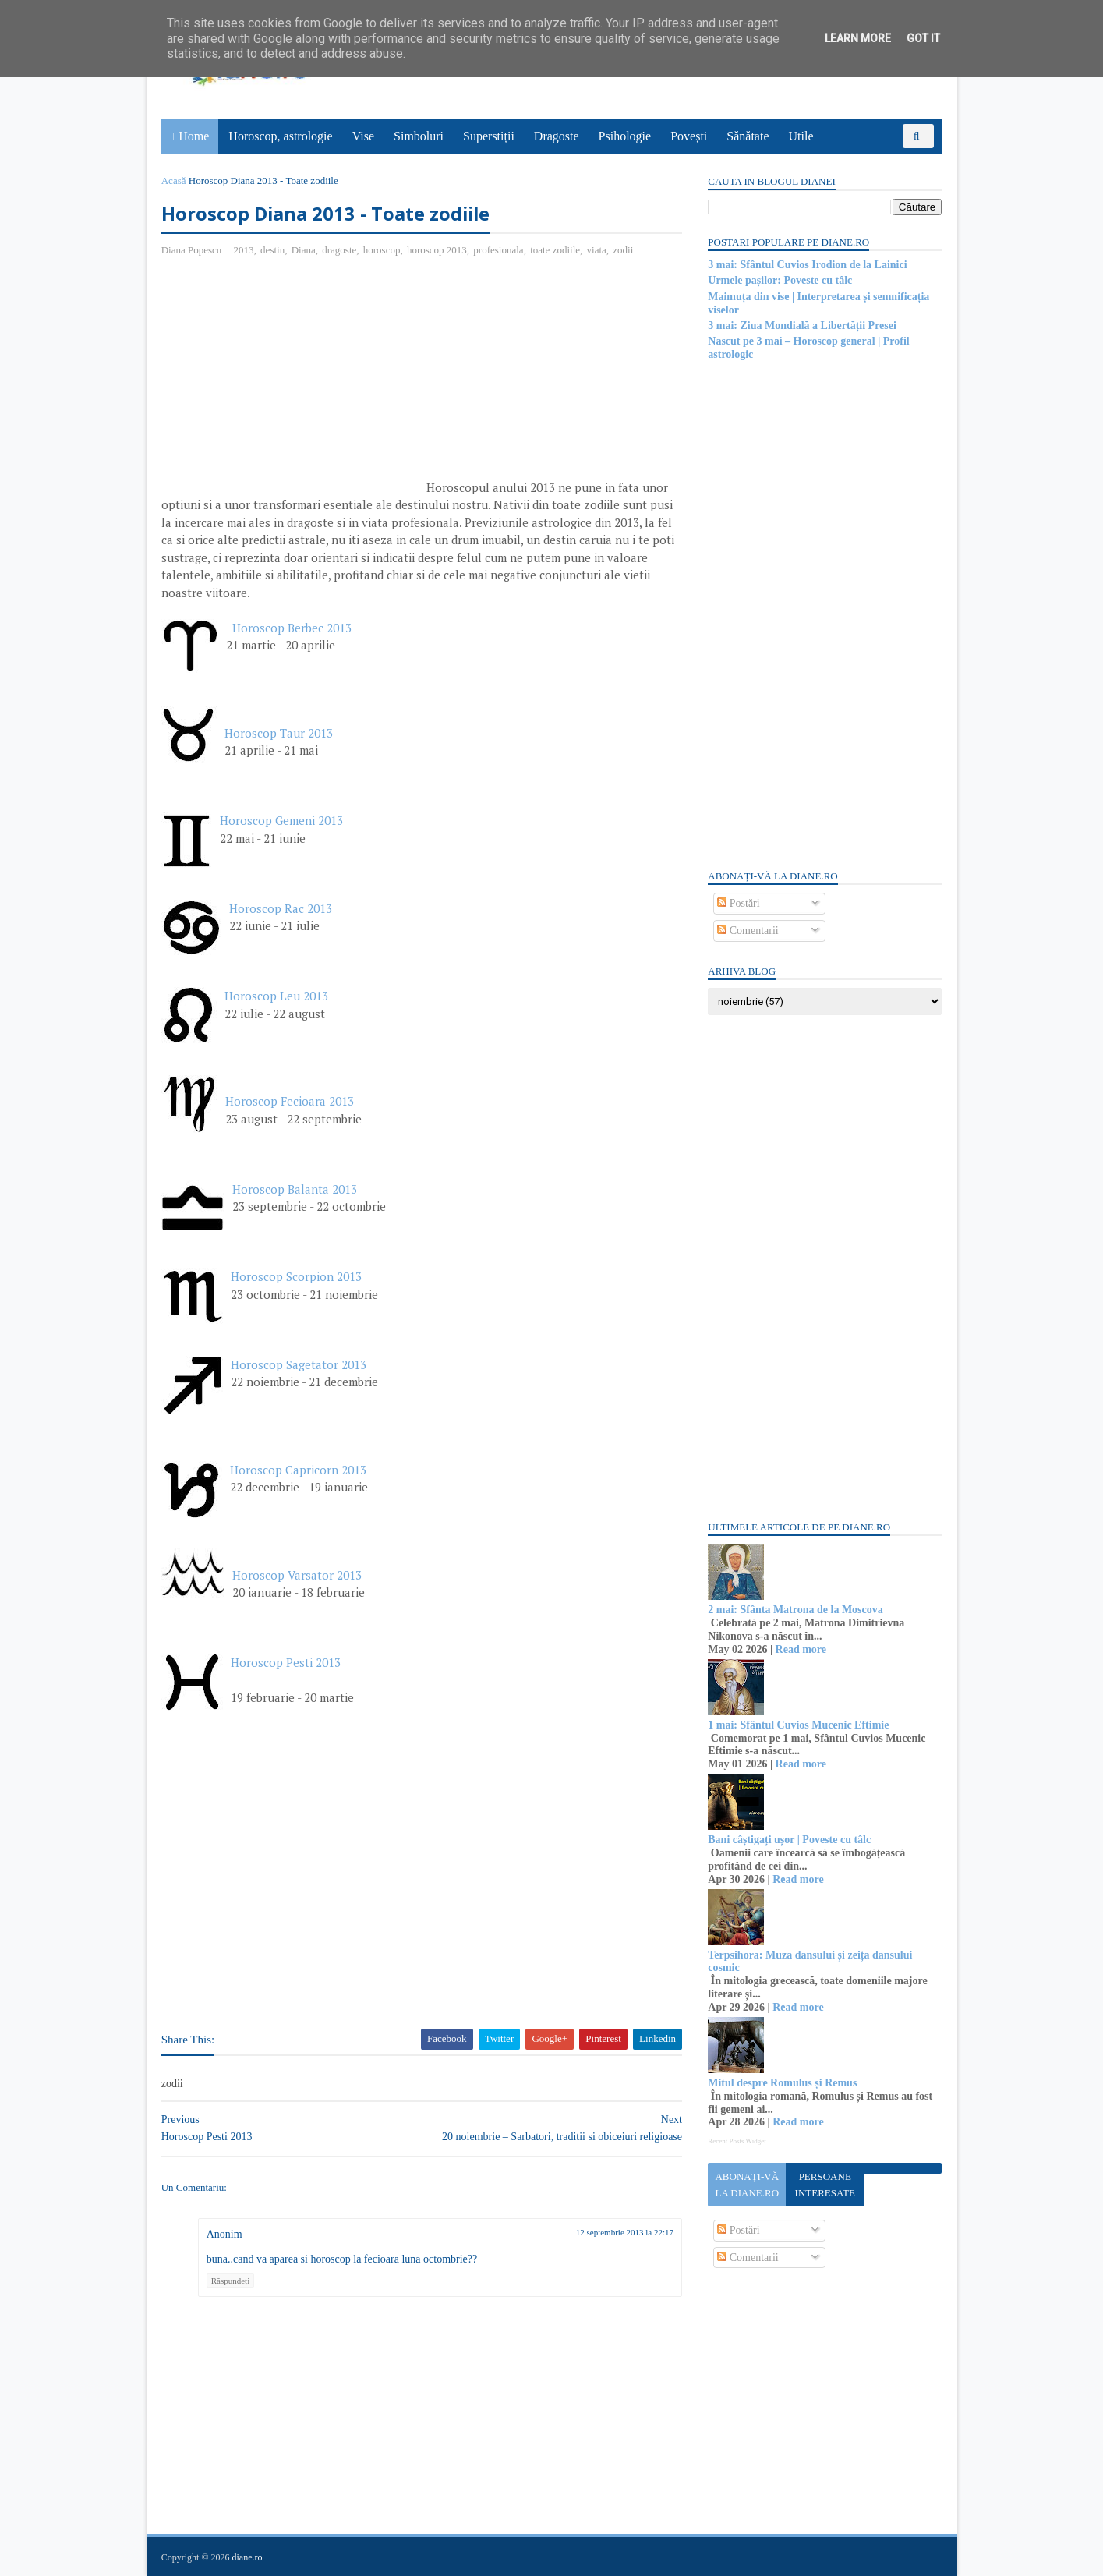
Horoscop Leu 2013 (277, 996)
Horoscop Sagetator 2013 (299, 1364)
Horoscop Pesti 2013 (286, 1663)
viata (596, 250)
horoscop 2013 (438, 250)
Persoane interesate (824, 2185)
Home (194, 136)
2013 (244, 250)
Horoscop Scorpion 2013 (297, 1277)
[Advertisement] (293, 383)
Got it (923, 38)
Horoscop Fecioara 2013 (290, 1101)
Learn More (858, 38)
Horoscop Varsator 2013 (297, 1575)
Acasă (174, 180)
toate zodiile (556, 250)
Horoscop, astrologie (281, 136)
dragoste (340, 250)
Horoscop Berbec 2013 (292, 627)
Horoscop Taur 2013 (279, 733)
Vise (363, 136)
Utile (801, 136)
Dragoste (556, 136)
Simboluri (419, 136)
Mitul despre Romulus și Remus (782, 2083)
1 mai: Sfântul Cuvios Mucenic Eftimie (798, 1725)
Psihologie (625, 136)
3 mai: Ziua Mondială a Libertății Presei (802, 325)
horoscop (382, 250)
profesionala (499, 250)
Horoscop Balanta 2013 (295, 1189)
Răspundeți (231, 2281)
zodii (623, 250)
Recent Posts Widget (736, 2141)
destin (273, 250)
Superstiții (488, 136)
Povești (689, 136)
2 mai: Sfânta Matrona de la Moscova (795, 1609)
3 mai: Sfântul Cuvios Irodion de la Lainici (807, 265)
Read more (800, 1649)
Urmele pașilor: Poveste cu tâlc (780, 280)
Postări (738, 903)
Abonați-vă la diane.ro (747, 2185)
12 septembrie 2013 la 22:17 (614, 2232)
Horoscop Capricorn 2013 (299, 1469)
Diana (304, 250)
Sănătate (748, 136)
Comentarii (748, 930)
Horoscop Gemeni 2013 (282, 821)
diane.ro (247, 2557)
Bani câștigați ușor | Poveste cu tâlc (789, 1839)
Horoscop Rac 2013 (281, 908)
